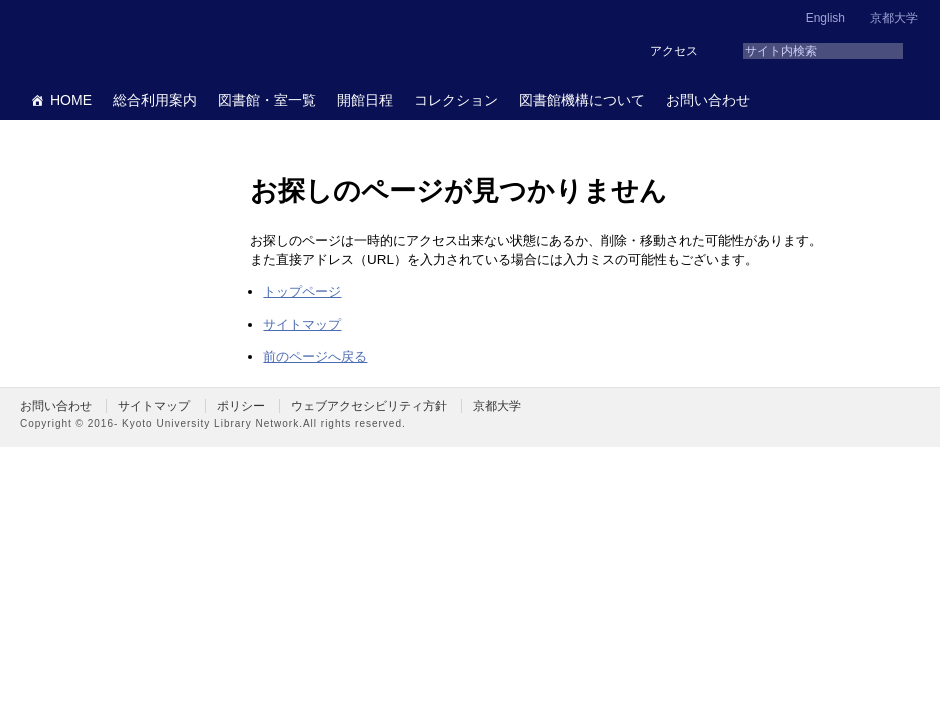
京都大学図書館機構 (174, 40)
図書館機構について (582, 100)
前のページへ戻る (315, 356)
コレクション (456, 100)
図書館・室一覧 (267, 100)
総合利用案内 (155, 100)
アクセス (674, 51)
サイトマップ (302, 324)
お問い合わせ (708, 100)
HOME (71, 100)
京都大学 (894, 18)
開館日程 (365, 100)
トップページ (302, 291)
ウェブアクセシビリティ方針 (369, 406)
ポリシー (241, 406)
